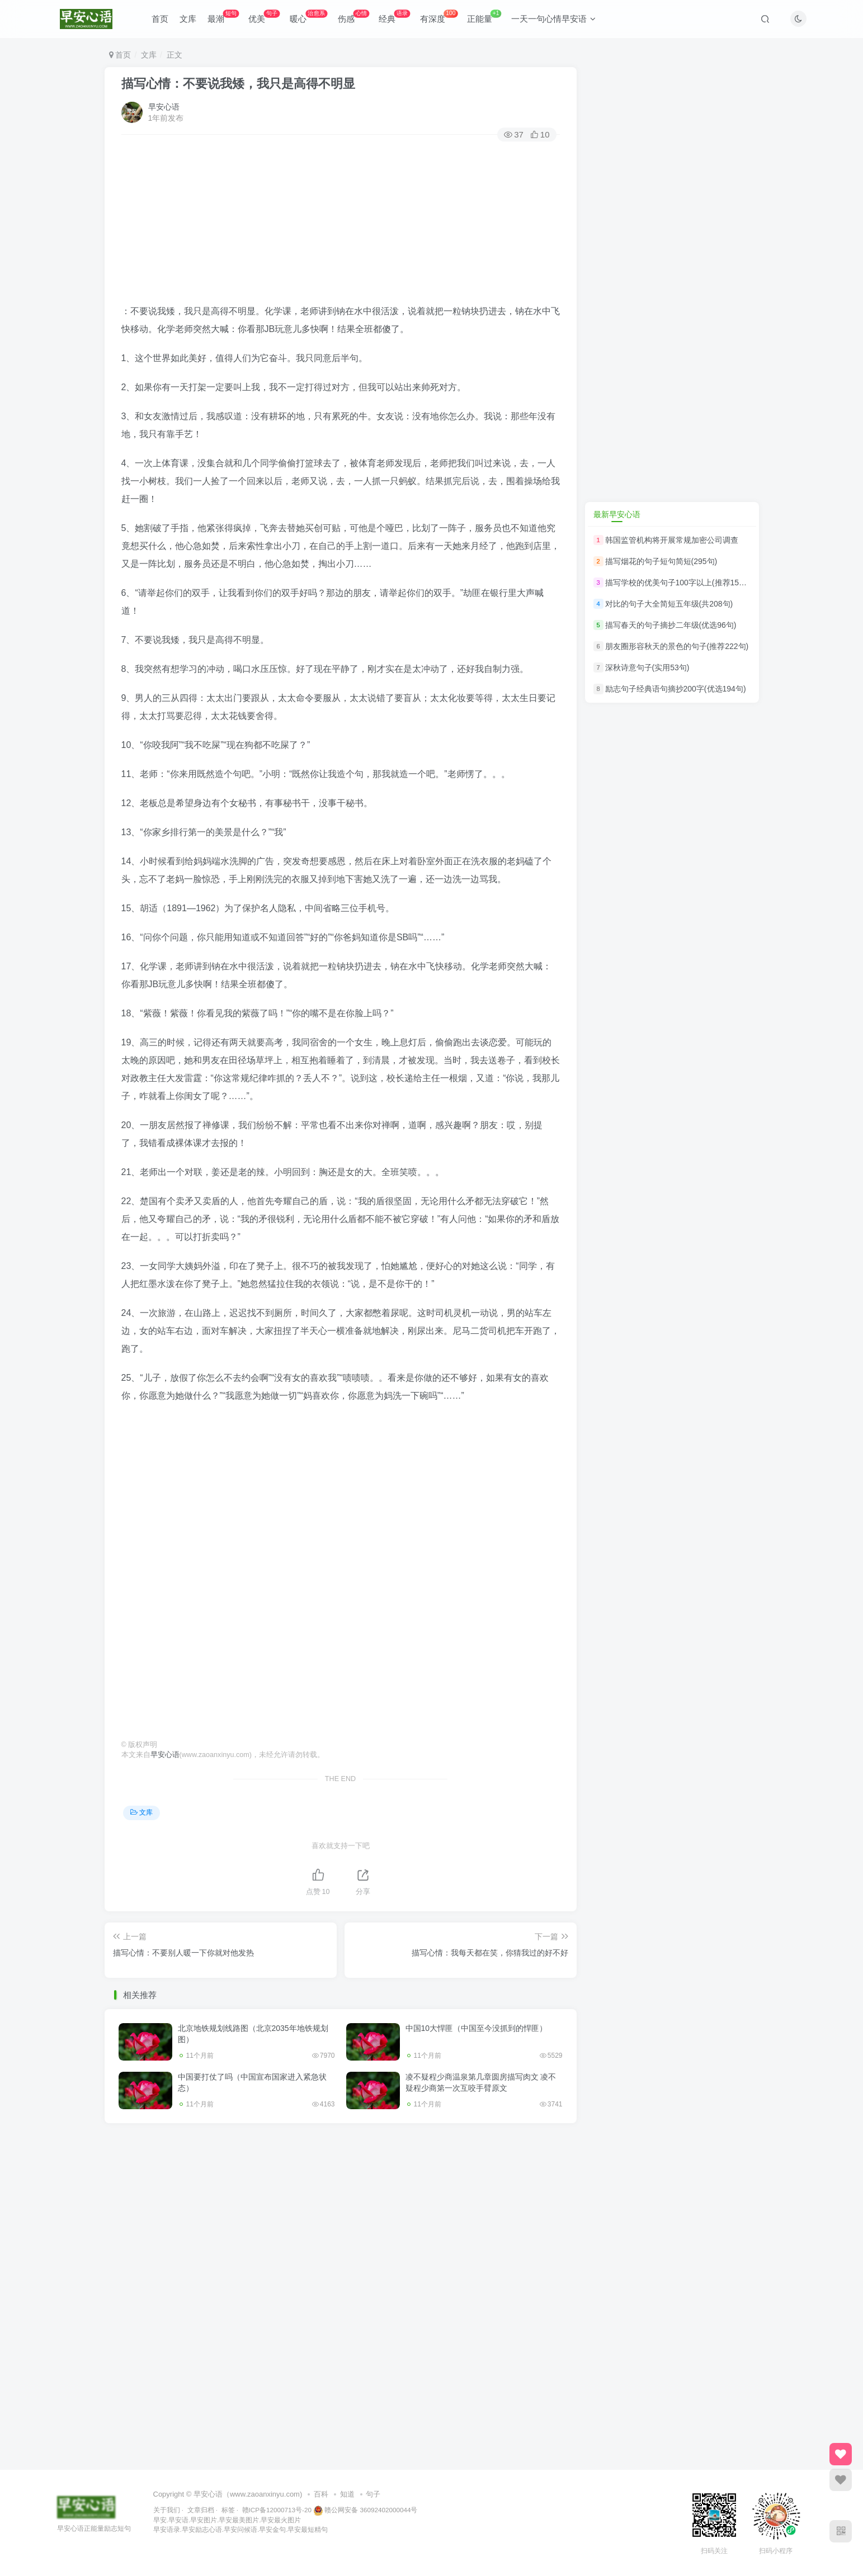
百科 (321, 2494)
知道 (347, 2494)
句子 (373, 2494)
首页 (160, 18)
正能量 (484, 16)
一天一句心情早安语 (553, 18)
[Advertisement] (340, 224)
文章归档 (200, 2509)
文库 (188, 18)
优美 (264, 16)
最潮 (223, 16)
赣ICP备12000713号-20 (277, 2509)
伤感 (353, 16)
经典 (394, 16)
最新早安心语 (616, 514)
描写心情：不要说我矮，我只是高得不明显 (238, 84)
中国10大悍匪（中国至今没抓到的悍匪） (476, 2028)
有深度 (439, 16)
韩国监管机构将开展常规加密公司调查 (671, 540)
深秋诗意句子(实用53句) (647, 667)
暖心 (308, 16)
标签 (228, 2509)
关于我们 (166, 2509)
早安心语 (164, 106)
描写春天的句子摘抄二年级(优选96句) (671, 625)
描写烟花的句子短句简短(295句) (661, 561)
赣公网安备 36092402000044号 (365, 2509)
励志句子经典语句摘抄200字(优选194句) (675, 689)
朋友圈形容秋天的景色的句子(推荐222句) (677, 646)
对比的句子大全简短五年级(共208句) (669, 603)
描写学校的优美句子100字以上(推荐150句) (679, 582)
